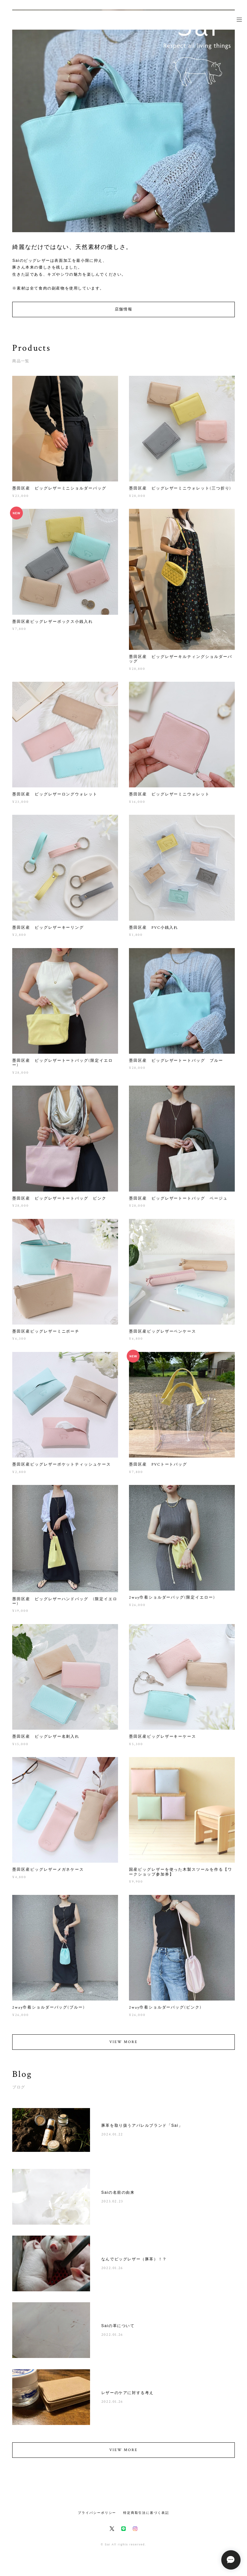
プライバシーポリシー (97, 2512)
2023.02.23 (112, 2204)
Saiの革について (118, 2329)
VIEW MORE (123, 2045)
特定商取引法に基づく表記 (146, 2512)
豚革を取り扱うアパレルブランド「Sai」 (142, 2128)
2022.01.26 (112, 2271)
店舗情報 (123, 309)
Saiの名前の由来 (118, 2195)
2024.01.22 (112, 2137)
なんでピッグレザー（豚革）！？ (134, 2262)
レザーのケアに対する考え (127, 2396)
